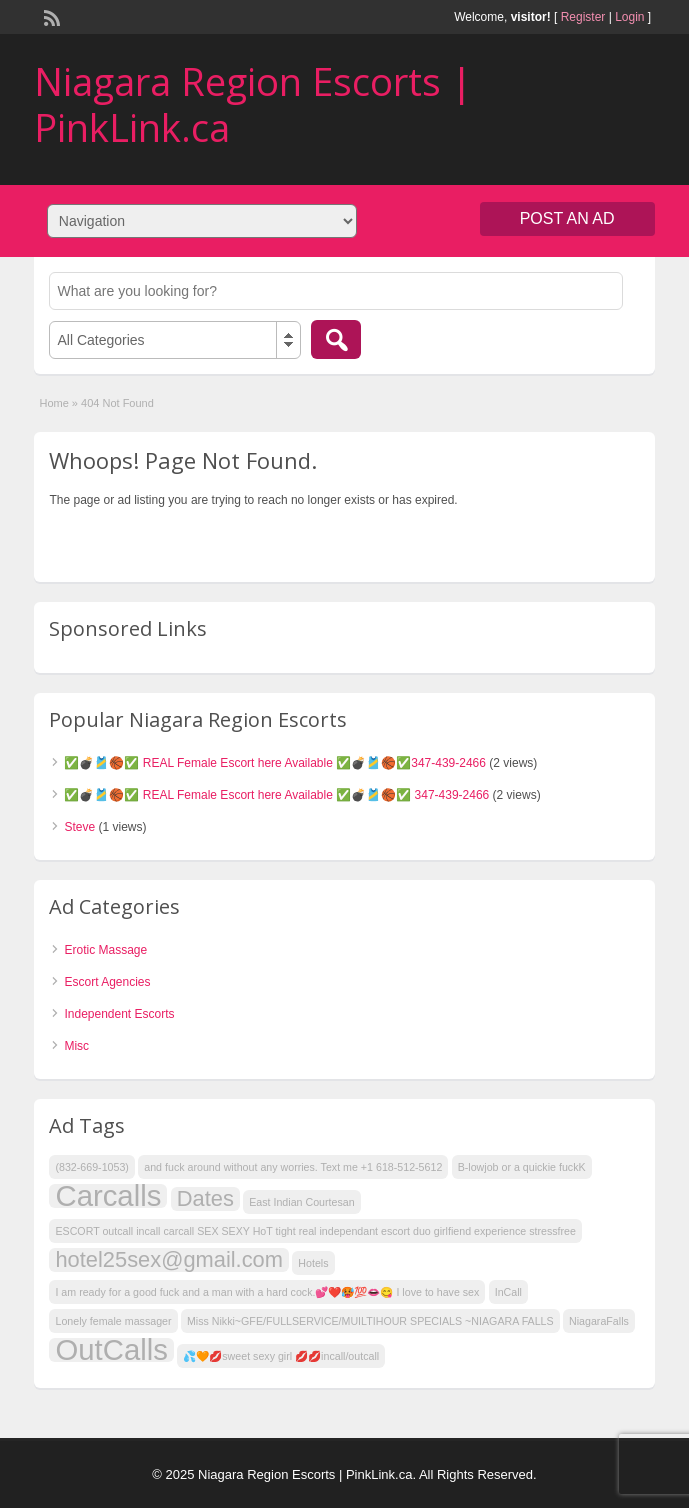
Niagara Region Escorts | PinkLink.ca (253, 104)
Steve (79, 827)
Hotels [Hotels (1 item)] (313, 1263)
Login (629, 17)
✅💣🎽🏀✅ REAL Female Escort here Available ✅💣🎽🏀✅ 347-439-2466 (276, 795)
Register (583, 17)
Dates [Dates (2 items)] (205, 1199)
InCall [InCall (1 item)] (508, 1292)
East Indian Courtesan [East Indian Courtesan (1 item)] (301, 1202)
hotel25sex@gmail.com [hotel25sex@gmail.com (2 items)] (169, 1260)
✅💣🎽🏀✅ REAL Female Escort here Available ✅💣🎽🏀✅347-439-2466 (275, 763)
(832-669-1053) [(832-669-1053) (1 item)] (91, 1167)
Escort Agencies (107, 982)
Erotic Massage (105, 950)
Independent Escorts (119, 1014)
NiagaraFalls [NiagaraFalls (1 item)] (599, 1321)
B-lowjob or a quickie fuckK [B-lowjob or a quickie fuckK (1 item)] (522, 1167)
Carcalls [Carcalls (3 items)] (108, 1196)
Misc (76, 1046)
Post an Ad (567, 218)
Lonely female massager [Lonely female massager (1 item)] (113, 1321)
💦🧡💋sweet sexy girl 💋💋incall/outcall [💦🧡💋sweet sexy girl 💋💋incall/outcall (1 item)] (281, 1356)
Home (53, 403)
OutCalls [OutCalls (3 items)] (111, 1350)
